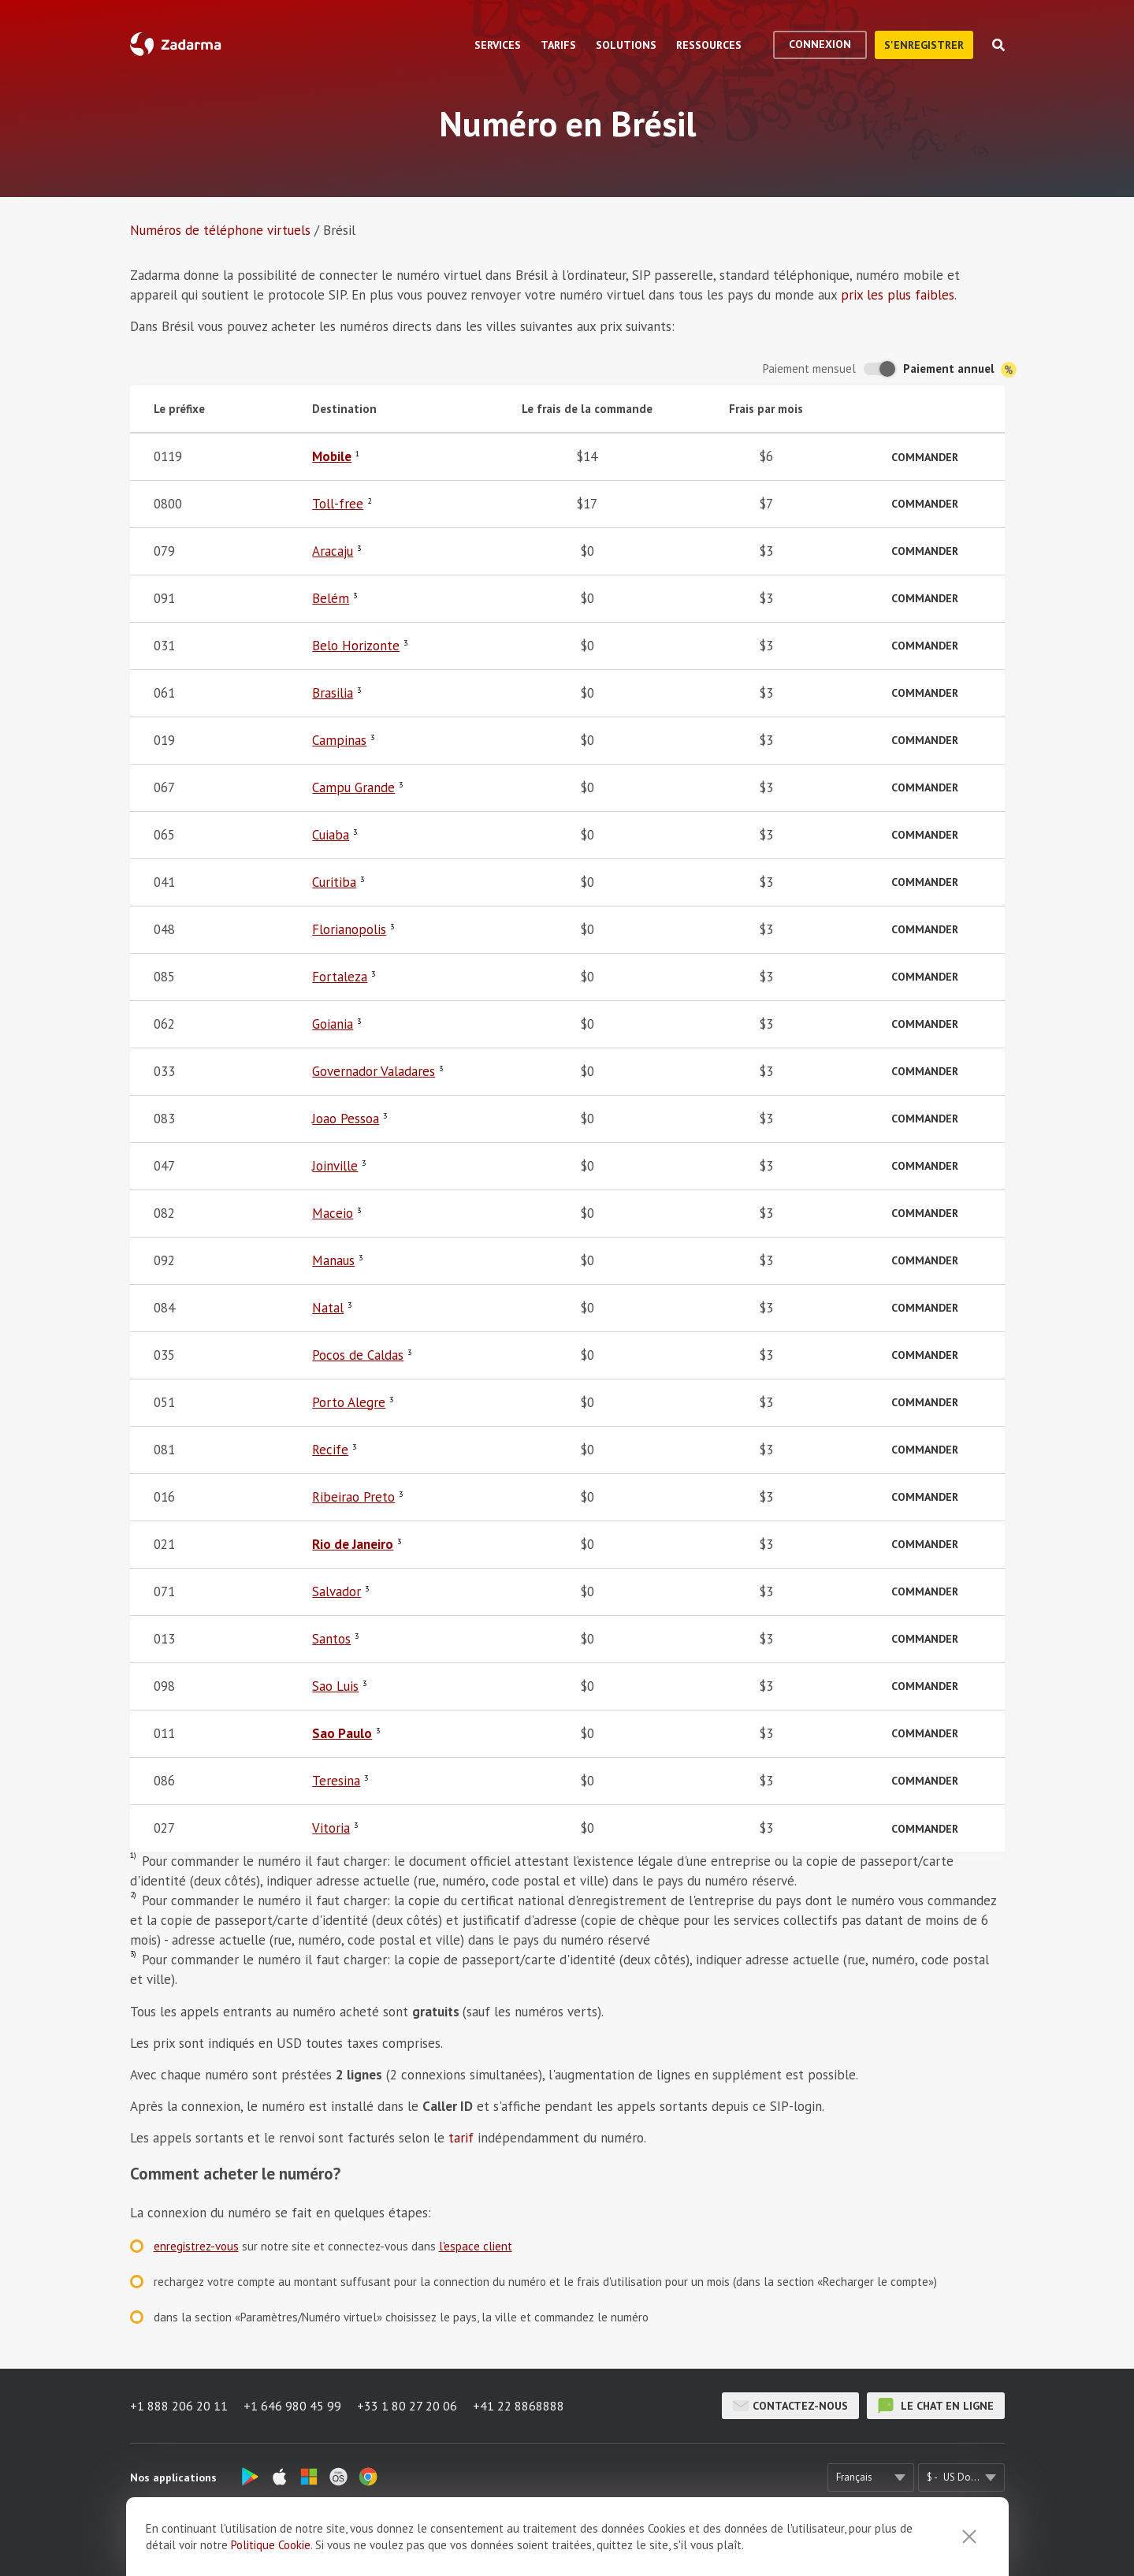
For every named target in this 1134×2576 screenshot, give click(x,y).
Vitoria (331, 1828)
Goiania (332, 1024)
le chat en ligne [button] (936, 2406)
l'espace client (475, 2246)
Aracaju (332, 551)
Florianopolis (349, 929)
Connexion (820, 44)
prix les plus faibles (897, 294)
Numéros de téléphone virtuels (220, 230)
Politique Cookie (270, 2559)
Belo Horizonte (356, 645)
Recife (330, 1449)
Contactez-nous (790, 2406)
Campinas (339, 740)
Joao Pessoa (345, 1118)
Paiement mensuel (809, 368)
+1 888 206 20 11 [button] (179, 2406)
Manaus (333, 1260)
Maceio (332, 1213)
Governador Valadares (373, 1071)
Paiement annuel (960, 369)
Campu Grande (353, 787)
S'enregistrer (924, 45)
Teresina (336, 1780)
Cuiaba (330, 834)
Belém (330, 598)
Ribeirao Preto (353, 1497)
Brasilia (332, 693)
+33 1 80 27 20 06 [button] (407, 2406)
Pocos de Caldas (357, 1355)
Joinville (335, 1165)
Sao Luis (335, 1686)
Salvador (336, 1591)
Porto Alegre (348, 1402)
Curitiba (334, 882)
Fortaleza (339, 976)
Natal (328, 1307)
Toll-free (337, 503)
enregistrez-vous (196, 2246)
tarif (461, 2137)
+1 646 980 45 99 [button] (292, 2406)
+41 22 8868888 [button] (518, 2406)
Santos (331, 1638)
